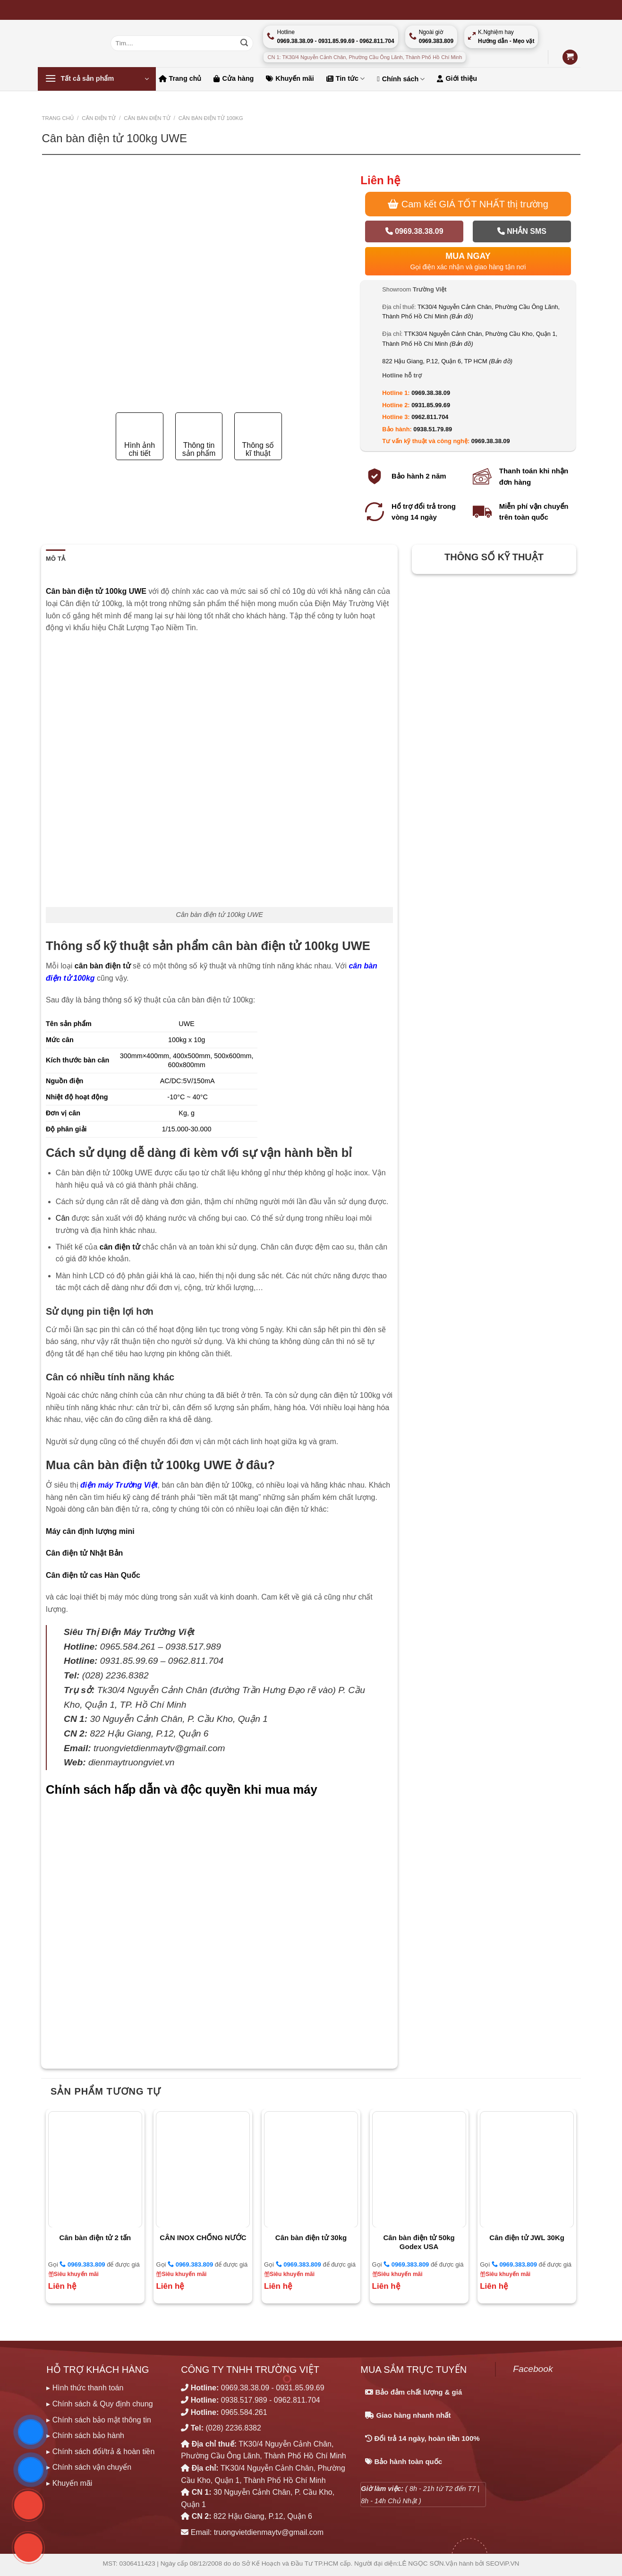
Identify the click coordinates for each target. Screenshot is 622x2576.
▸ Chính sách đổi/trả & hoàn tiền (100, 2452)
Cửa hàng (233, 78)
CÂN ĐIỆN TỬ (99, 118)
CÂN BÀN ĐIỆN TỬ (147, 118)
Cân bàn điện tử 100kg (211, 118)
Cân (62, 1218)
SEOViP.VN (503, 2563)
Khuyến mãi (290, 78)
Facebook (533, 2369)
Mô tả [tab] (55, 558)
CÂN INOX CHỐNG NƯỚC (203, 2238)
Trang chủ (180, 78)
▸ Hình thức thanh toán (84, 2388)
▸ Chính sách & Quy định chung (99, 2404)
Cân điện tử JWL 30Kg (526, 2238)
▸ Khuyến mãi (69, 2483)
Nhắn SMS (521, 231)
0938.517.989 (244, 2400)
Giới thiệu (457, 78)
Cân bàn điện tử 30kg (311, 2238)
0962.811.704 (429, 416)
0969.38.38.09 (414, 231)
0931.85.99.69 (430, 405)
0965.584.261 (244, 2412)
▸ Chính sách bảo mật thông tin (98, 2420)
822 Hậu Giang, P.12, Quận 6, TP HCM (447, 361)
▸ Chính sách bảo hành (85, 2435)
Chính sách (401, 79)
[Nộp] (244, 43)
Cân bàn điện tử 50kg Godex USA (418, 2242)
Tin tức (345, 78)
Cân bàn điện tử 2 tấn (95, 2238)
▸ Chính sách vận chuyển (88, 2467)
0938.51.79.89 (432, 429)
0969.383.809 (82, 2264)
